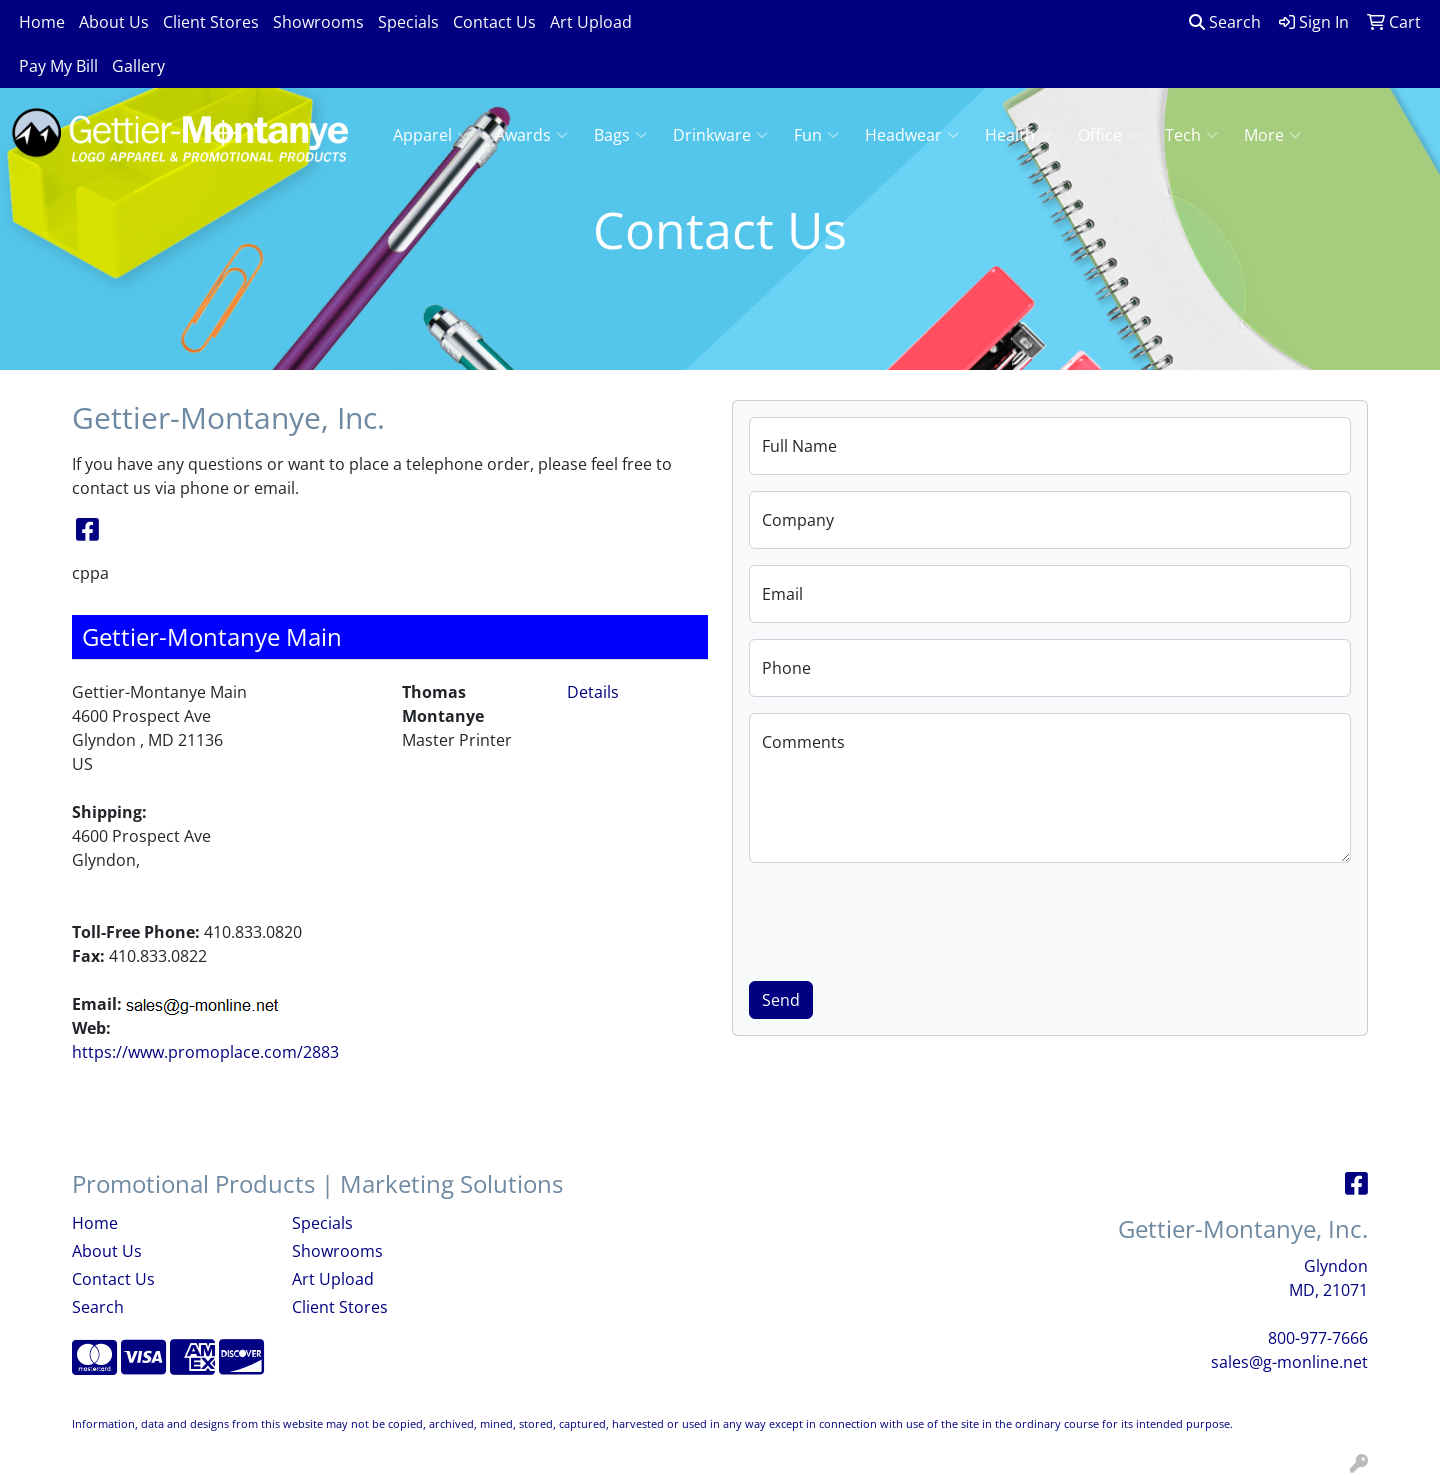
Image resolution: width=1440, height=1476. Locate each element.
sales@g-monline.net (1289, 1362)
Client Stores (211, 22)
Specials (408, 22)
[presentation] (901, 918)
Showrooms (318, 22)
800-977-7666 (1318, 1338)
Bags (620, 135)
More (1272, 135)
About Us (114, 22)
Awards (531, 135)
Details (593, 692)
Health (1018, 135)
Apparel (431, 135)
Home (42, 22)
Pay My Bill (58, 66)
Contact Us (494, 22)
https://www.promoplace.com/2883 (205, 1052)
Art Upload (591, 22)
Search (1225, 22)
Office (1108, 135)
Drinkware (720, 135)
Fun (816, 135)
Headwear (912, 135)
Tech (1191, 135)
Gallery (138, 66)
